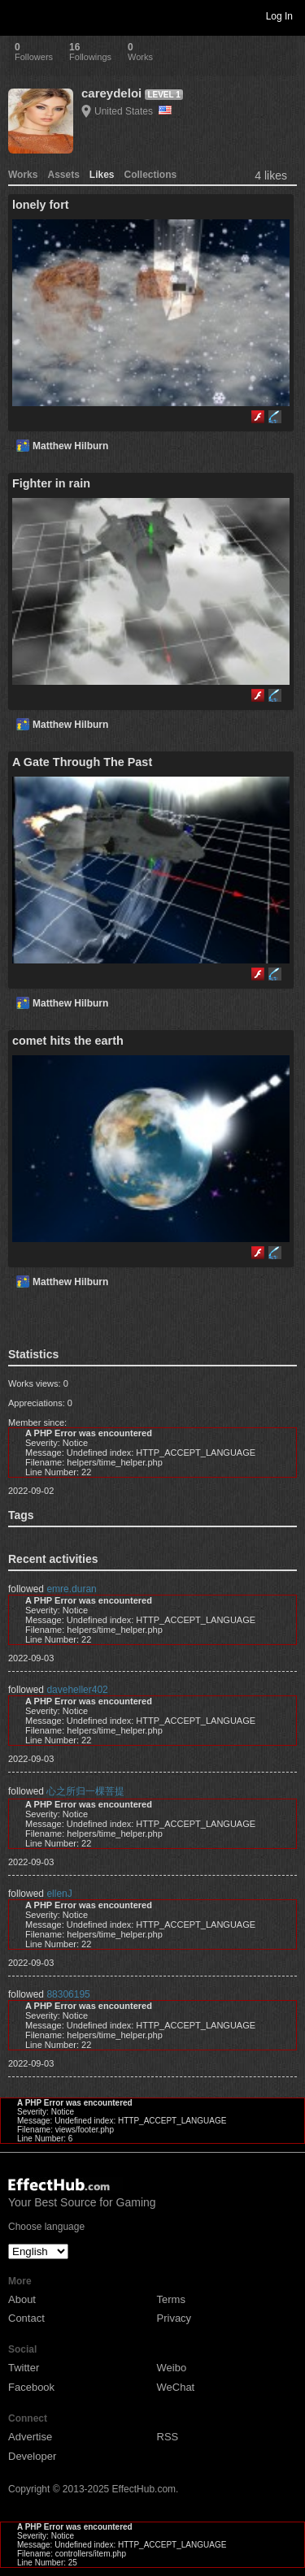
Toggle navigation (19, 15)
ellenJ (59, 1893)
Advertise (30, 2437)
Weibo (172, 2368)
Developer (32, 2456)
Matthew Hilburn (70, 446)
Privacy (174, 2318)
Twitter (23, 2368)
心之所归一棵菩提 (85, 1791)
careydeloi (111, 93)
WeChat (176, 2387)
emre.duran (71, 1589)
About (22, 2299)
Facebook (31, 2387)
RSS (168, 2437)
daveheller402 (76, 1689)
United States (133, 111)
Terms (171, 2299)
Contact (26, 2318)
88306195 (67, 1994)
